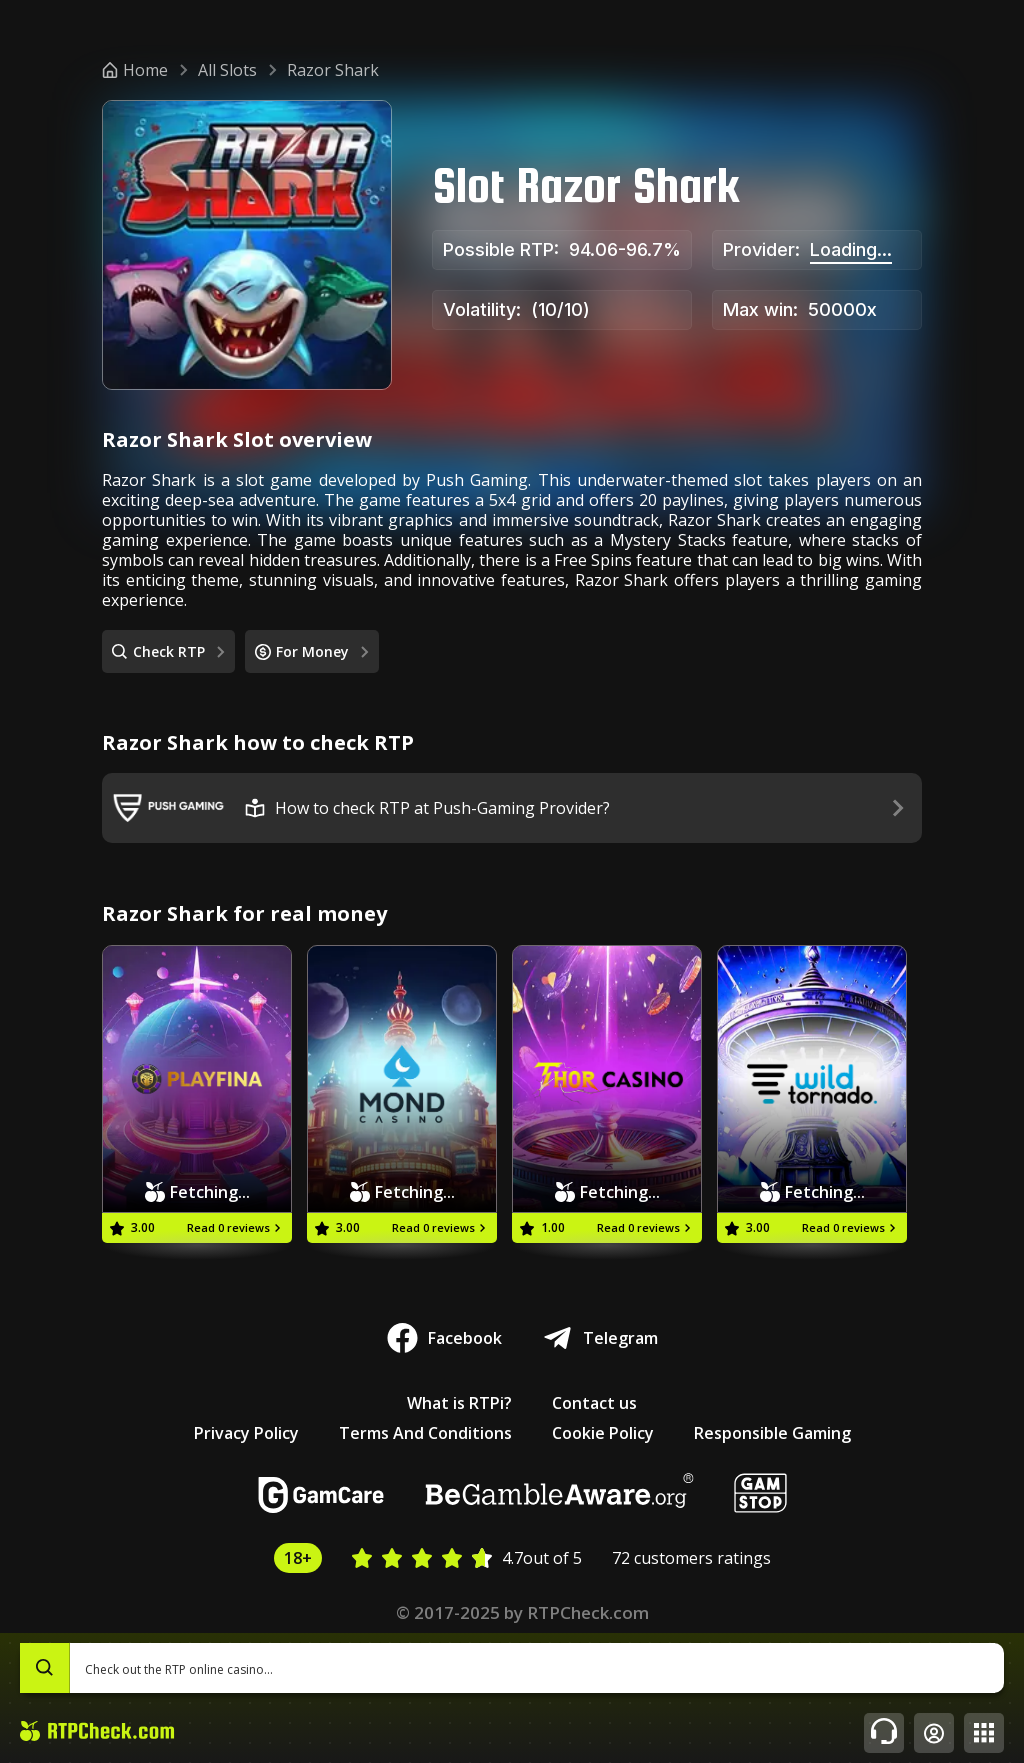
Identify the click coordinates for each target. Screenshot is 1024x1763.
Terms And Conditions (425, 1433)
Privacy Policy (246, 1433)
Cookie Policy (603, 1433)
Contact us (594, 1403)
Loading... (851, 249)
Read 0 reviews (235, 1227)
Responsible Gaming (772, 1433)
